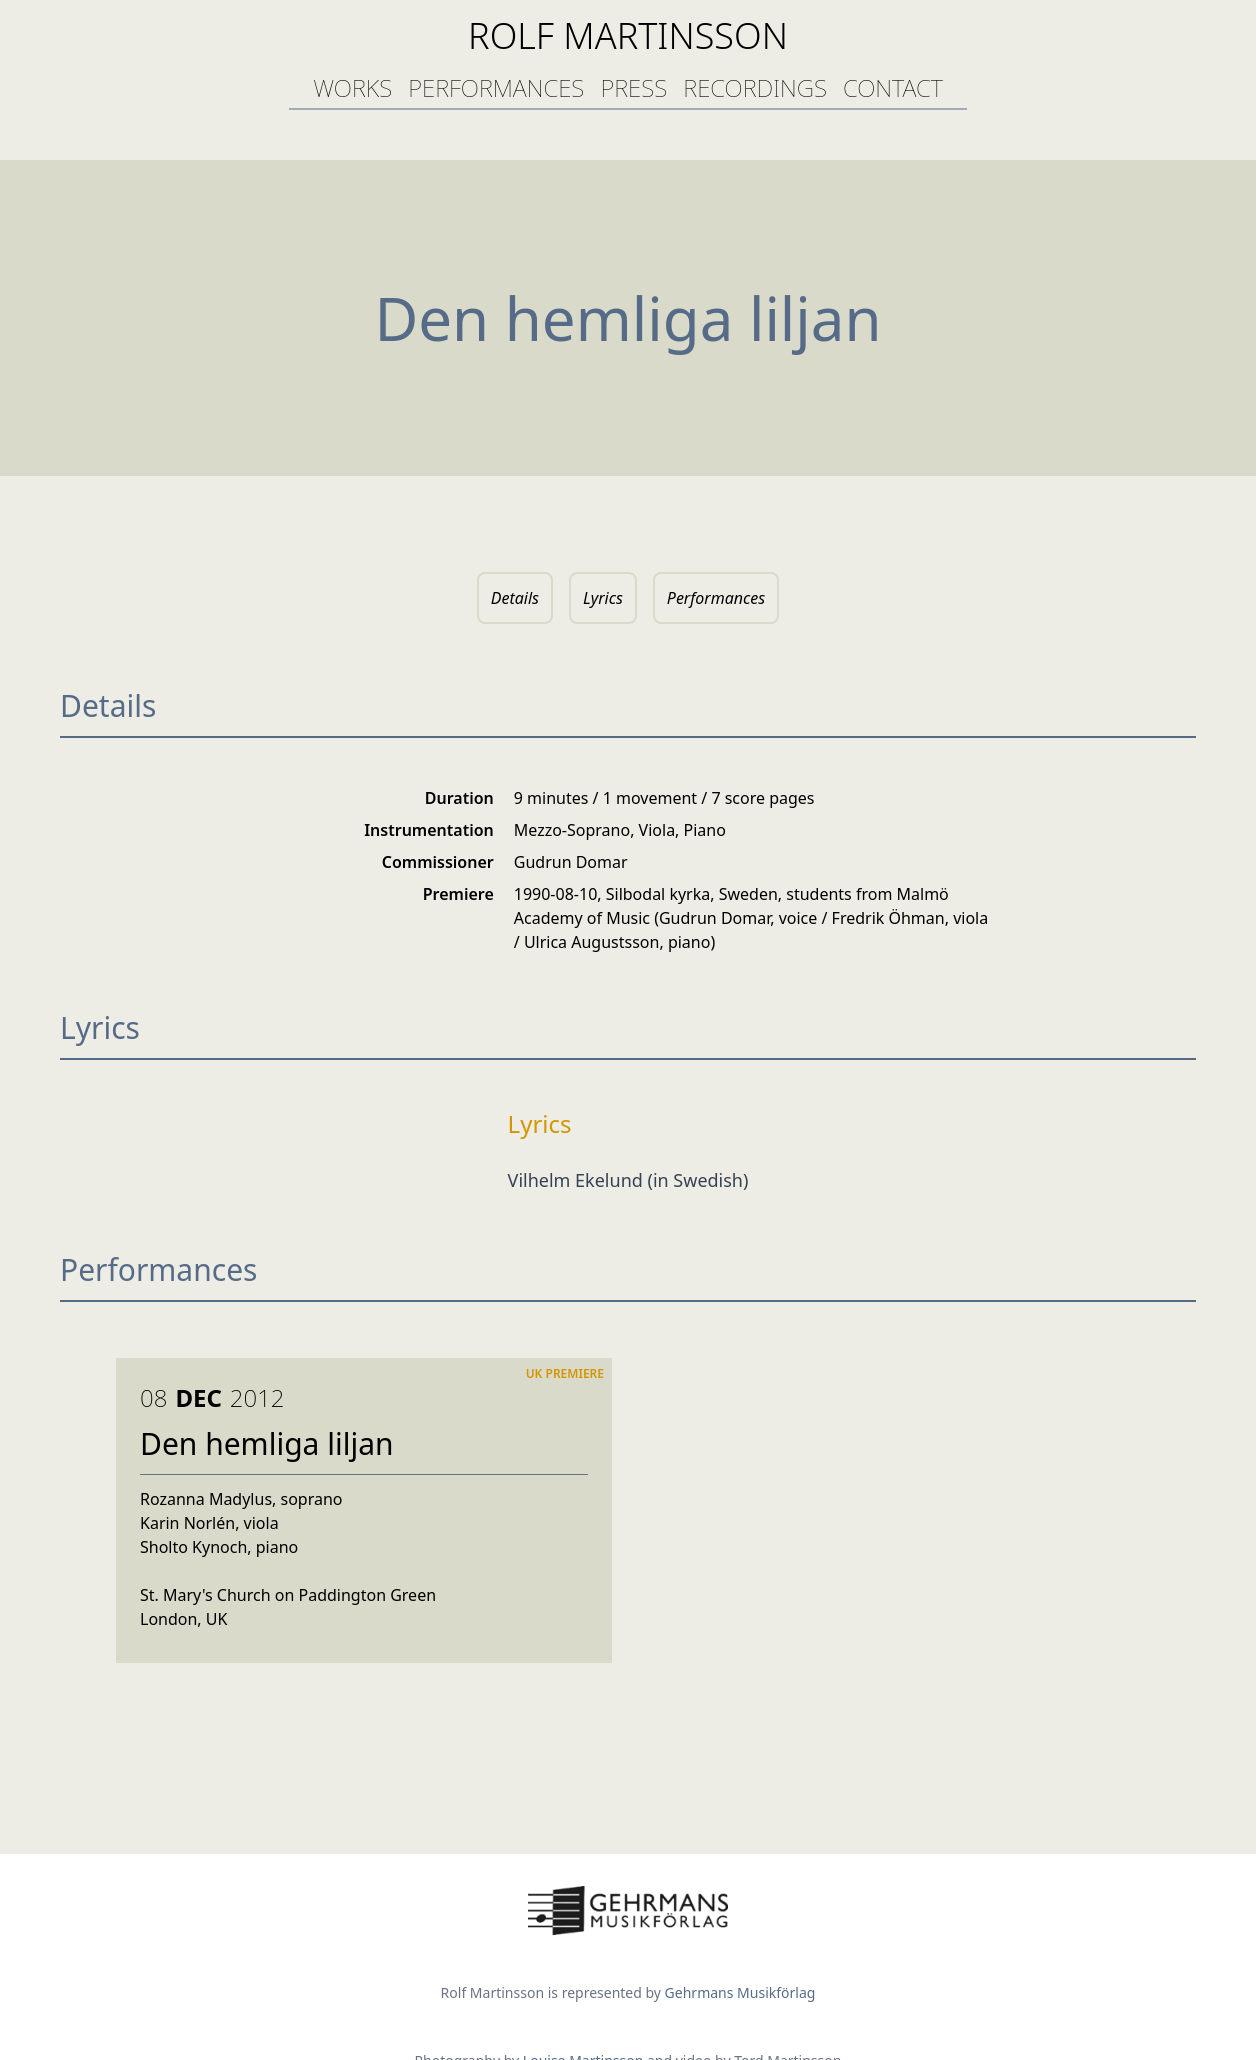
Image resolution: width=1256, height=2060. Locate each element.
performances (496, 87)
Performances (716, 598)
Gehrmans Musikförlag (740, 1992)
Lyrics (603, 598)
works (352, 87)
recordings (755, 87)
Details (515, 598)
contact (893, 87)
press (633, 87)
